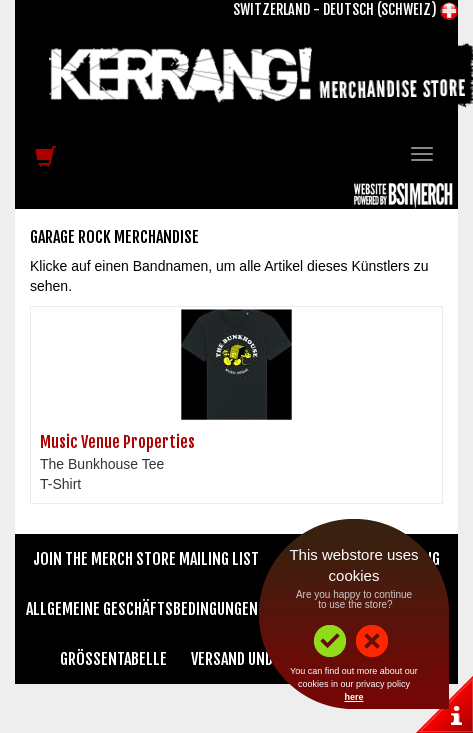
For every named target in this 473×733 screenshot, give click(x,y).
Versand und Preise (254, 659)
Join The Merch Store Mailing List (146, 559)
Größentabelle (113, 659)
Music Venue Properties (117, 442)
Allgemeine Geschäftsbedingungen (142, 609)
